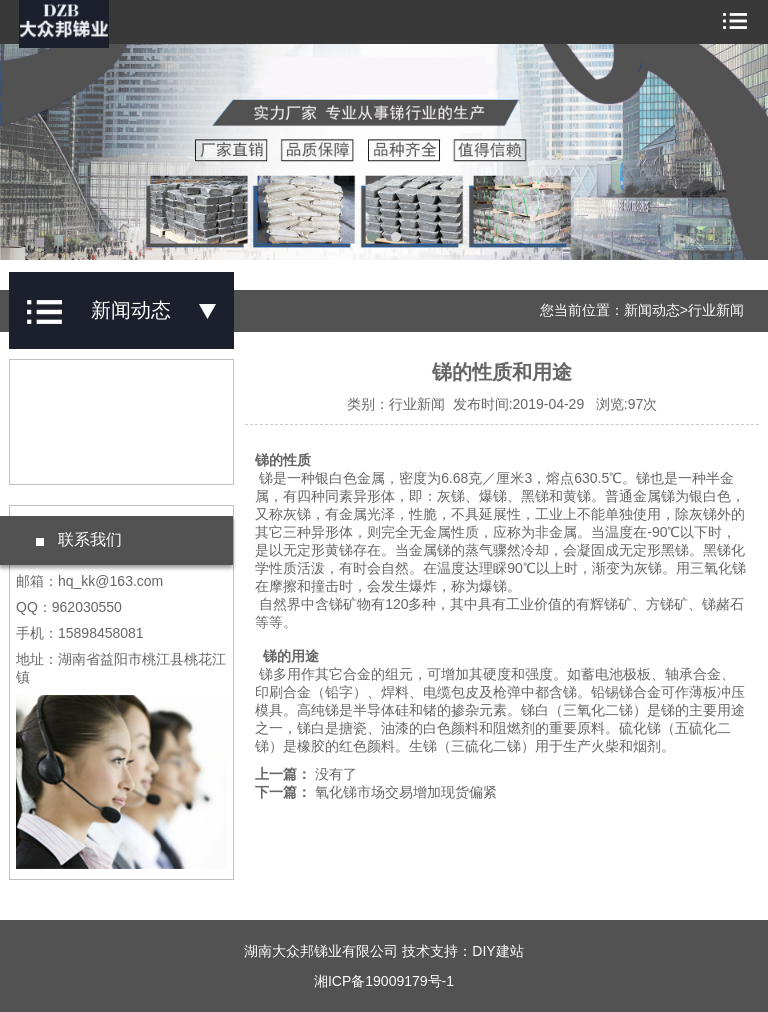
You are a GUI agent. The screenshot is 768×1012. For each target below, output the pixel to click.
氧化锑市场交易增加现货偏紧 (406, 792)
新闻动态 (652, 310)
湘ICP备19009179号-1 (384, 981)
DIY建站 (497, 951)
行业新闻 (716, 310)
